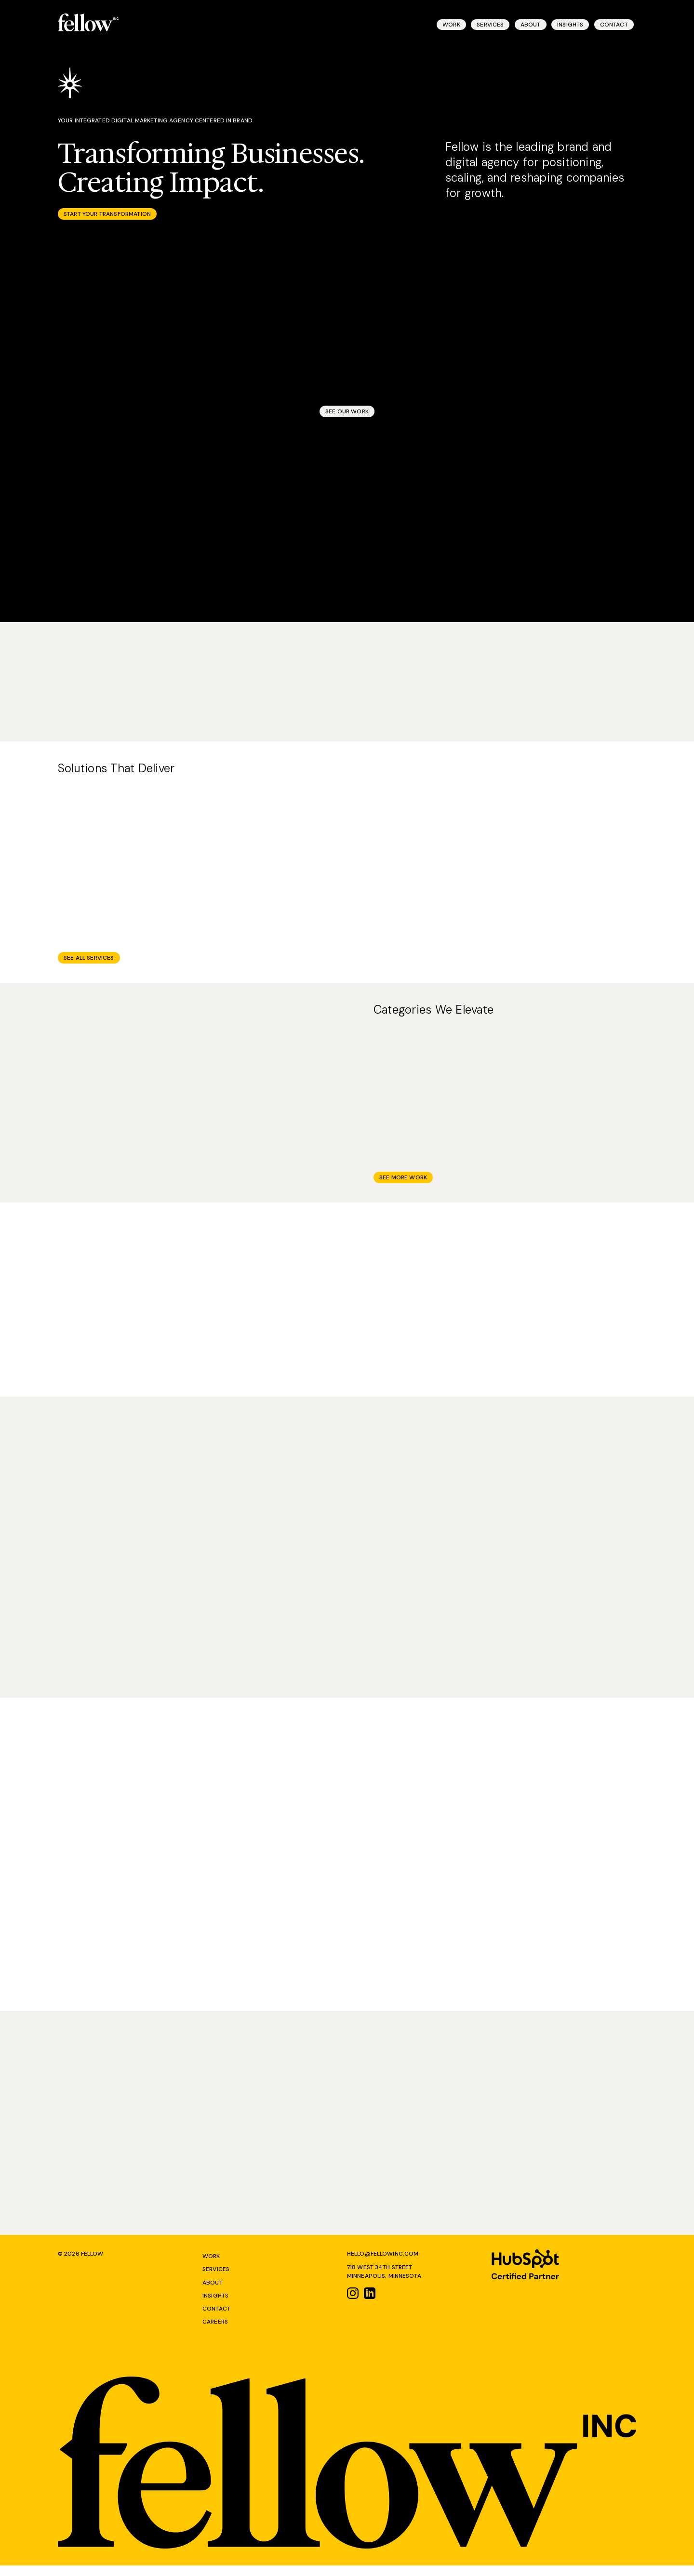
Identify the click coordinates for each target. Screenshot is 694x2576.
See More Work (403, 1184)
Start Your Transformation (107, 217)
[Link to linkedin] (369, 2303)
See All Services (89, 964)
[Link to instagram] (353, 2303)
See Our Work (347, 414)
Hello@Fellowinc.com (382, 2262)
